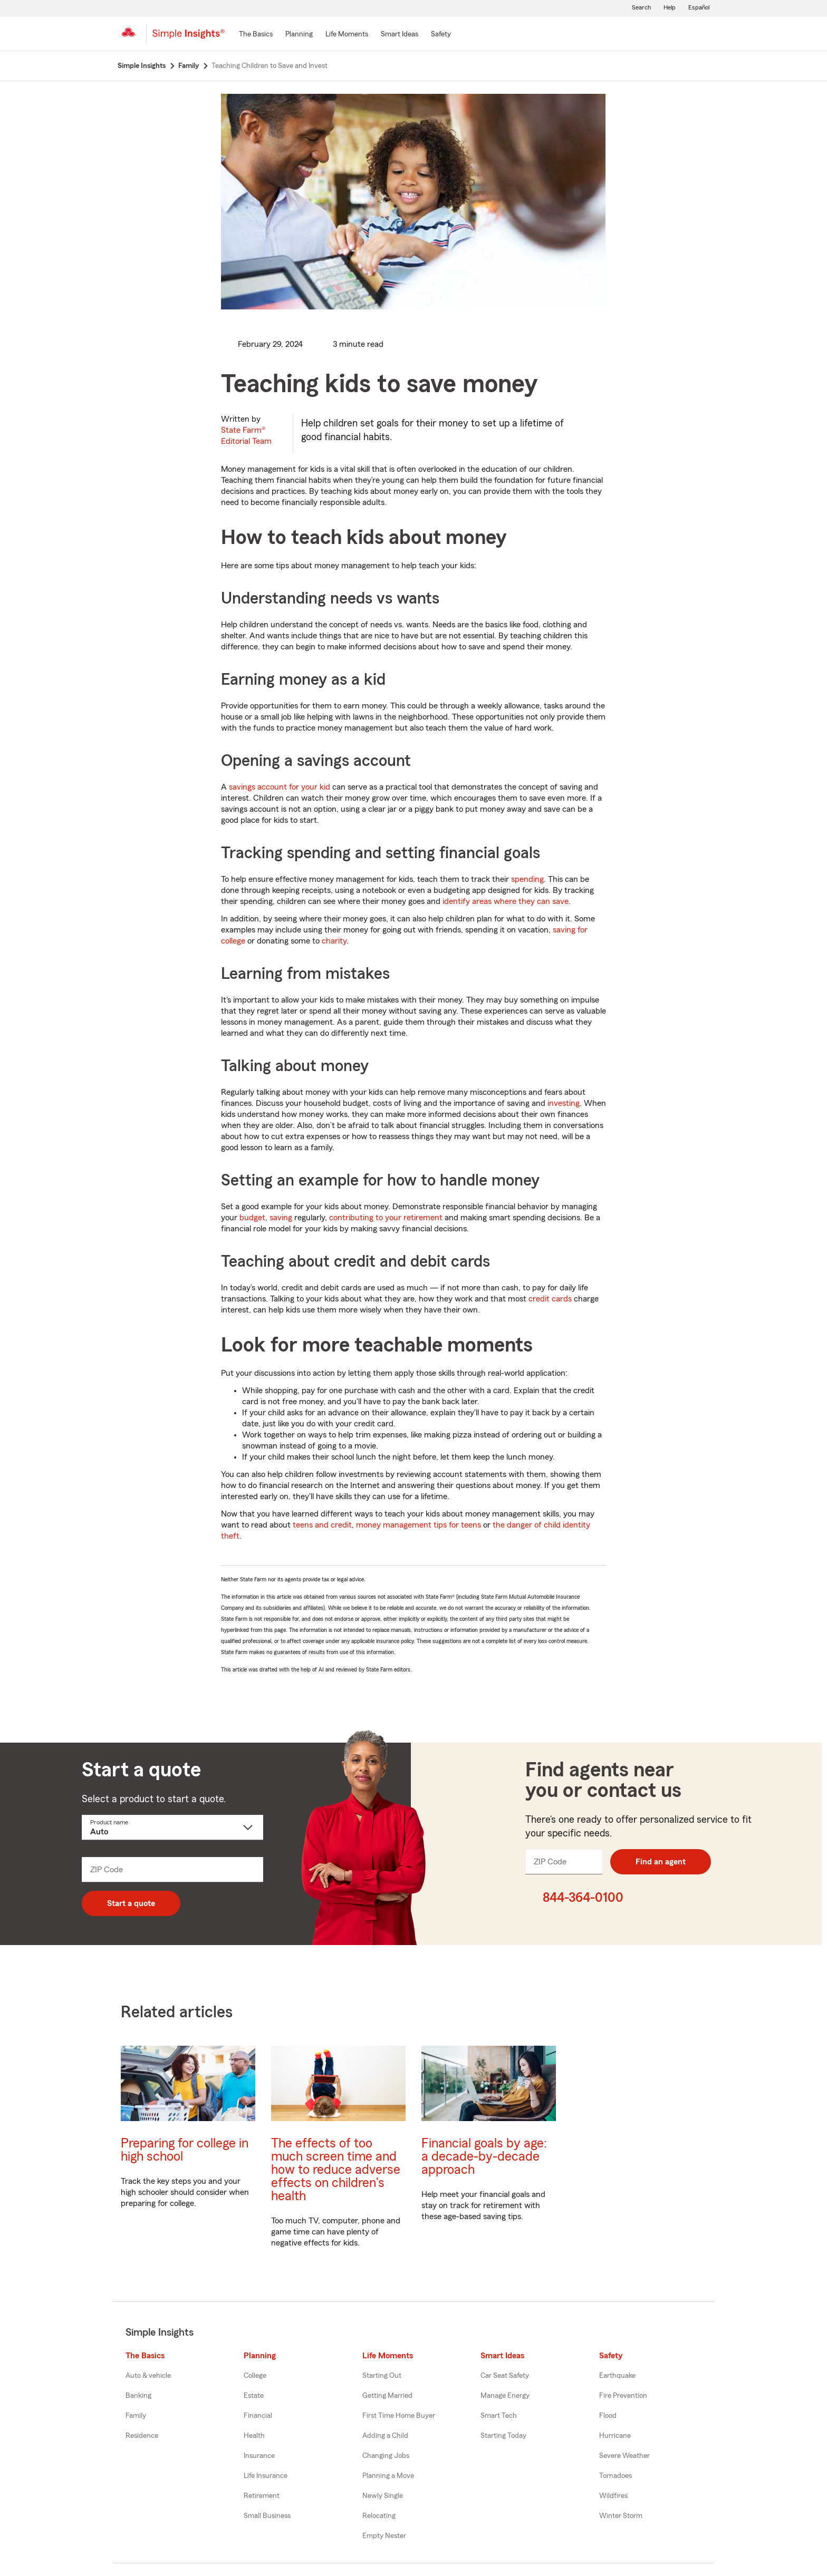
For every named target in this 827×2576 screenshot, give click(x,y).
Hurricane (615, 2435)
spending (527, 879)
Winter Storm (620, 2516)
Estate (254, 2395)
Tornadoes (615, 2476)
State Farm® (246, 435)
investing (563, 1103)
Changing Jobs (385, 2456)
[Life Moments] (346, 34)
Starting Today (503, 2435)
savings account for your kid (279, 787)
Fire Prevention (623, 2395)
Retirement (262, 2496)
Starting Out (381, 2375)
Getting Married (387, 2395)
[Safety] (441, 34)
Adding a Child (385, 2435)
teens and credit (322, 1525)
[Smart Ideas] (399, 34)
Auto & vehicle (148, 2375)
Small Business (267, 2516)
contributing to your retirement (386, 1217)
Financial (258, 2415)
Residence (142, 2435)
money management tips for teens (418, 1525)
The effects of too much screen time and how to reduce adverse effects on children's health (335, 2170)
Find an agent (661, 1862)
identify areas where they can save (506, 901)
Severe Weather (624, 2456)
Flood (608, 2415)
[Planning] (299, 34)
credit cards (550, 1299)
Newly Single (382, 2496)
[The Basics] (256, 34)
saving (281, 1217)
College (255, 2375)
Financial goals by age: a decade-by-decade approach (484, 2156)
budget (252, 1217)
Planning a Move (388, 2476)
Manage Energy (505, 2395)
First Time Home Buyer (398, 2415)
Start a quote (131, 1903)
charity (334, 941)
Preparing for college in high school (184, 2150)
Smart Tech (498, 2415)
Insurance (259, 2456)
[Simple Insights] (188, 38)
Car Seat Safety (504, 2375)
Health (254, 2435)
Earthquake (617, 2375)
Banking (138, 2395)
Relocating (379, 2516)
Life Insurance (265, 2476)
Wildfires (613, 2496)
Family (136, 2415)
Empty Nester (384, 2536)
